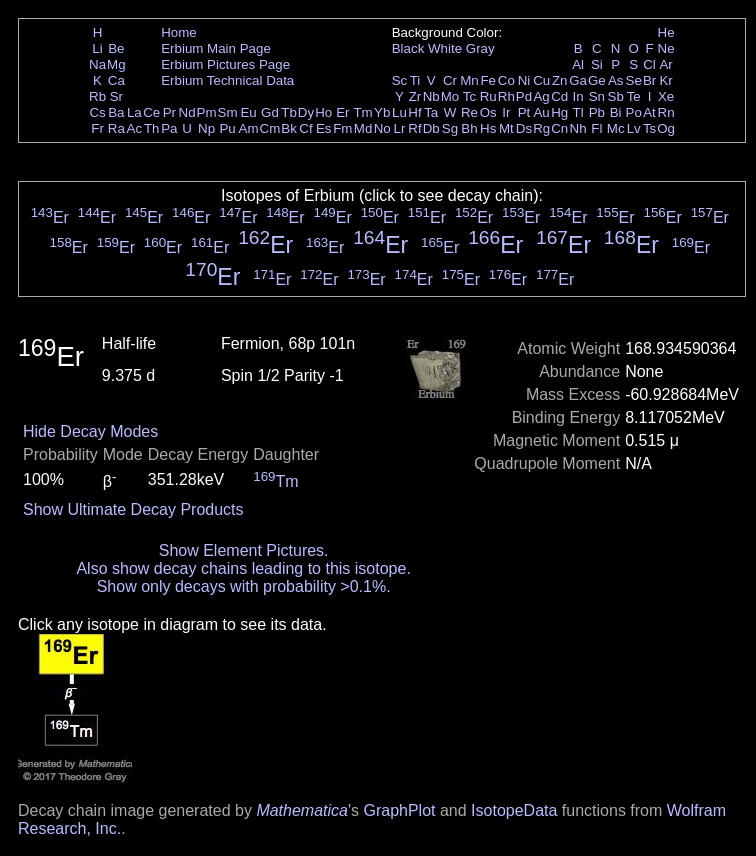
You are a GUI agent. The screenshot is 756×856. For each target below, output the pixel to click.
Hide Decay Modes (90, 431)
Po (634, 112)
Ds (524, 128)
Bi (616, 112)
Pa (169, 128)
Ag (541, 96)
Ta (431, 112)
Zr (415, 96)
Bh (469, 128)
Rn (666, 112)
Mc (616, 128)
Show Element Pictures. (244, 550)
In (578, 96)
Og (666, 128)
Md (363, 128)
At (649, 112)
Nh (578, 128)
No (382, 128)
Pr (169, 112)
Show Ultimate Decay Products (133, 509)
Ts (649, 128)
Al (578, 64)
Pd (524, 96)
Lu (399, 112)
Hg (559, 112)
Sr (116, 96)
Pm (207, 112)
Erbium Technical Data (227, 80)
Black (408, 48)
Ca (116, 80)
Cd (559, 96)
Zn (560, 80)
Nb (431, 96)
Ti (415, 80)
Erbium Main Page (216, 48)
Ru (488, 96)
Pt (524, 112)
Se (634, 80)
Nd (187, 112)
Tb (289, 112)
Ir (506, 112)
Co (506, 80)
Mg (116, 64)
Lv (634, 128)
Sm (228, 112)
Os (488, 112)
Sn (597, 96)
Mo (450, 96)
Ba (116, 112)
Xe (666, 96)
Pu (227, 128)
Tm (362, 112)
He (666, 32)
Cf (305, 128)
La (134, 112)
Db (431, 128)
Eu (248, 112)
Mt (506, 128)
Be (116, 48)
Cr (450, 80)
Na (97, 64)
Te (634, 96)
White (445, 48)
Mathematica (302, 810)
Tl (578, 112)
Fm (342, 128)
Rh (506, 96)
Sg (450, 128)
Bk (289, 128)
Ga (578, 80)
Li (97, 48)
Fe (488, 80)
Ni (524, 80)
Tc (469, 96)
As (616, 80)
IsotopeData (514, 810)
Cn (559, 128)
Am (249, 128)
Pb (597, 112)
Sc (400, 80)
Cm (270, 128)
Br (649, 80)
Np (206, 128)
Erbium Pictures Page (225, 64)
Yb (382, 112)
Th (152, 128)
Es (324, 128)
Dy (306, 112)
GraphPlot (399, 810)
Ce (151, 112)
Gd (270, 112)
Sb (616, 96)
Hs (488, 128)
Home (179, 32)
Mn (469, 80)
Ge (597, 80)
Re (469, 112)
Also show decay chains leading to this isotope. (243, 568)
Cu (541, 80)
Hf (414, 112)
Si (597, 64)
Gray (480, 48)
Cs (97, 112)
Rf (414, 128)
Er (342, 112)
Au (541, 112)
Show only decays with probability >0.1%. (244, 586)
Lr (400, 128)
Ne (666, 48)
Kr (665, 80)
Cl (649, 64)
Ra (116, 128)
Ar (665, 64)
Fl (596, 128)
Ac (135, 128)
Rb (97, 96)
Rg (541, 128)
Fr (97, 128)
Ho (323, 112)
